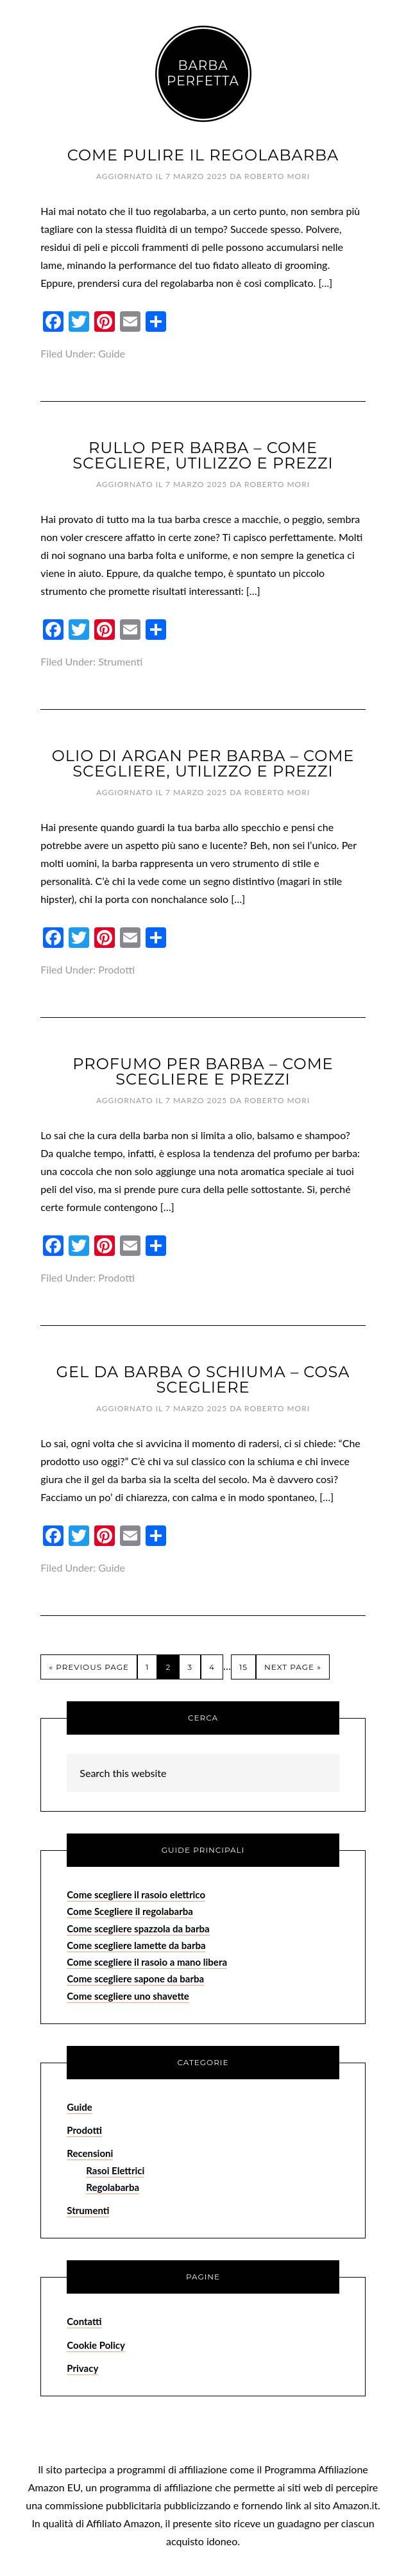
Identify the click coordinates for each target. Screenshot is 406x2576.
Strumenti (120, 661)
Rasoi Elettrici (115, 2170)
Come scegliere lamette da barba (136, 1945)
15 (243, 1667)
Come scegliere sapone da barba (135, 1978)
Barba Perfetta (203, 73)
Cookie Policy (96, 2345)
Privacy (82, 2368)
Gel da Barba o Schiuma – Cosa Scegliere (203, 1379)
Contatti (84, 2321)
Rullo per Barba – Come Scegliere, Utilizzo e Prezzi (203, 455)
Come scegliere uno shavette (128, 1996)
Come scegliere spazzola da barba (138, 1928)
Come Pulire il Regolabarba (203, 155)
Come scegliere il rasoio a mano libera (147, 1962)
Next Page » (292, 1667)
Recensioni (90, 2153)
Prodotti (116, 969)
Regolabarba (112, 2187)
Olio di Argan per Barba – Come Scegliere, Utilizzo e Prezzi (203, 763)
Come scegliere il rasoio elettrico (136, 1894)
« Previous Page (89, 1667)
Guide (111, 353)
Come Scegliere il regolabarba (130, 1911)
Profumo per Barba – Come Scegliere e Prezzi (202, 1071)
